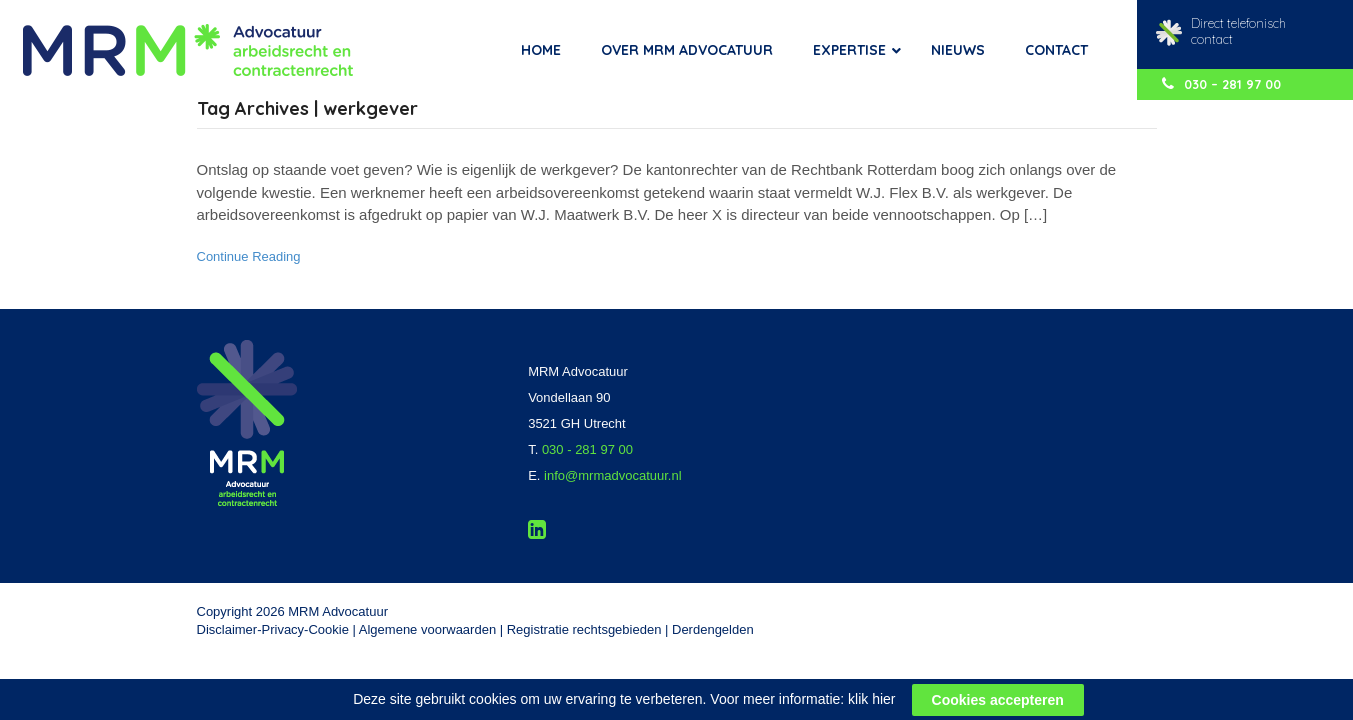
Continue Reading (249, 256)
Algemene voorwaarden (427, 629)
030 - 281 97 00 (587, 449)
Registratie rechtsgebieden (584, 629)
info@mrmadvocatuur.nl (612, 475)
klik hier (871, 710)
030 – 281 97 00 (1221, 84)
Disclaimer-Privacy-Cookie (273, 629)
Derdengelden (713, 629)
